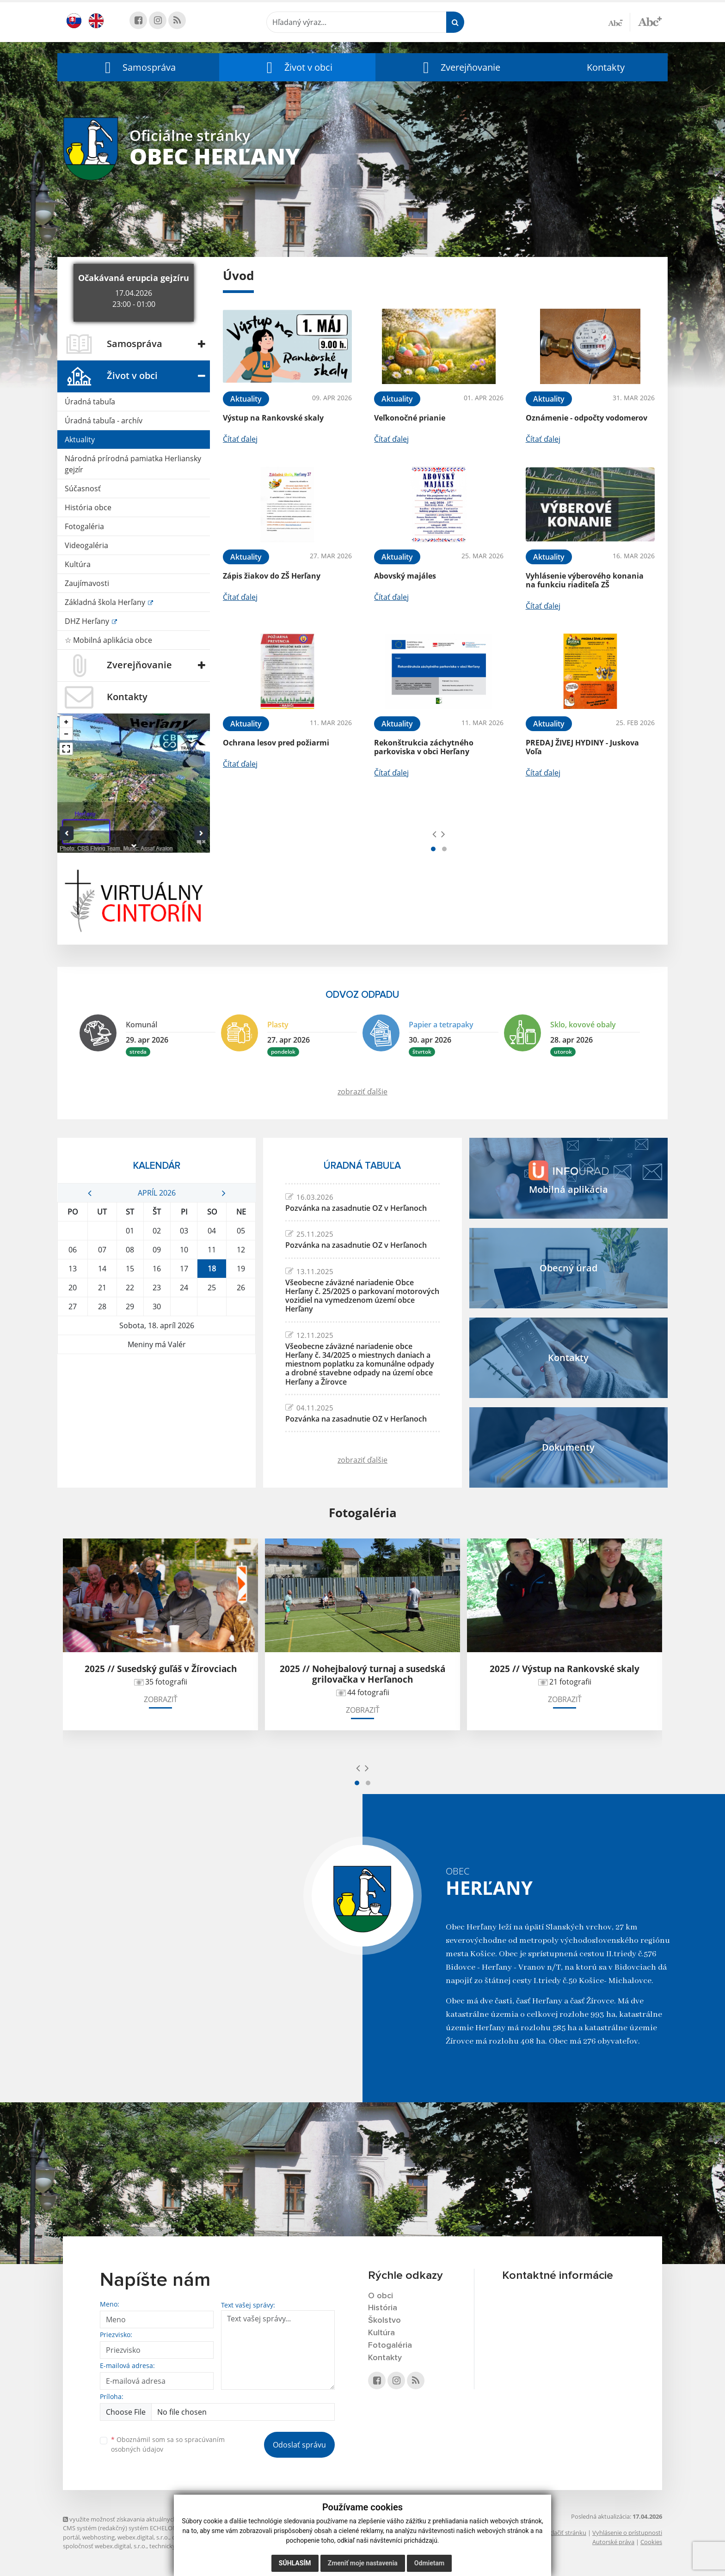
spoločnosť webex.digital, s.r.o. (105, 2546)
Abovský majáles (405, 576)
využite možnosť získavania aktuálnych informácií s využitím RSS (154, 2519)
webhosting (98, 2537)
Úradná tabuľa (90, 402)
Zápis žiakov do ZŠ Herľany (271, 576)
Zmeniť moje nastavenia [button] (363, 2563)
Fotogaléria (84, 526)
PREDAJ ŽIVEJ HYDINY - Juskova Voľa (582, 747)
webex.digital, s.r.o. (143, 2537)
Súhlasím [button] (295, 2563)
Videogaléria (86, 545)
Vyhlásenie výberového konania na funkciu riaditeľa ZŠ (585, 580)
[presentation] (434, 833)
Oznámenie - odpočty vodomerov (586, 418)
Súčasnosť (83, 488)
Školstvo (384, 2320)
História (382, 2308)
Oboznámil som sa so (168, 2444)
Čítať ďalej (240, 439)
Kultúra (78, 564)
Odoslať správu (299, 2445)
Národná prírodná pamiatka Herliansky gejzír (133, 464)
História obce (88, 507)
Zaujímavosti (87, 583)
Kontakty (606, 67)
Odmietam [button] (429, 2563)
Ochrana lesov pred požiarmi (276, 743)
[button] (138, 67)
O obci (380, 2296)
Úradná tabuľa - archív (103, 420)
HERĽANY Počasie (156, 1388)
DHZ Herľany (88, 621)
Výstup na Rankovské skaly (273, 418)
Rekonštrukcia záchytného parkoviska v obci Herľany (423, 747)
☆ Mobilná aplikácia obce (108, 640)
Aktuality (80, 439)
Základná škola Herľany (106, 602)
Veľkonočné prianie (409, 418)
